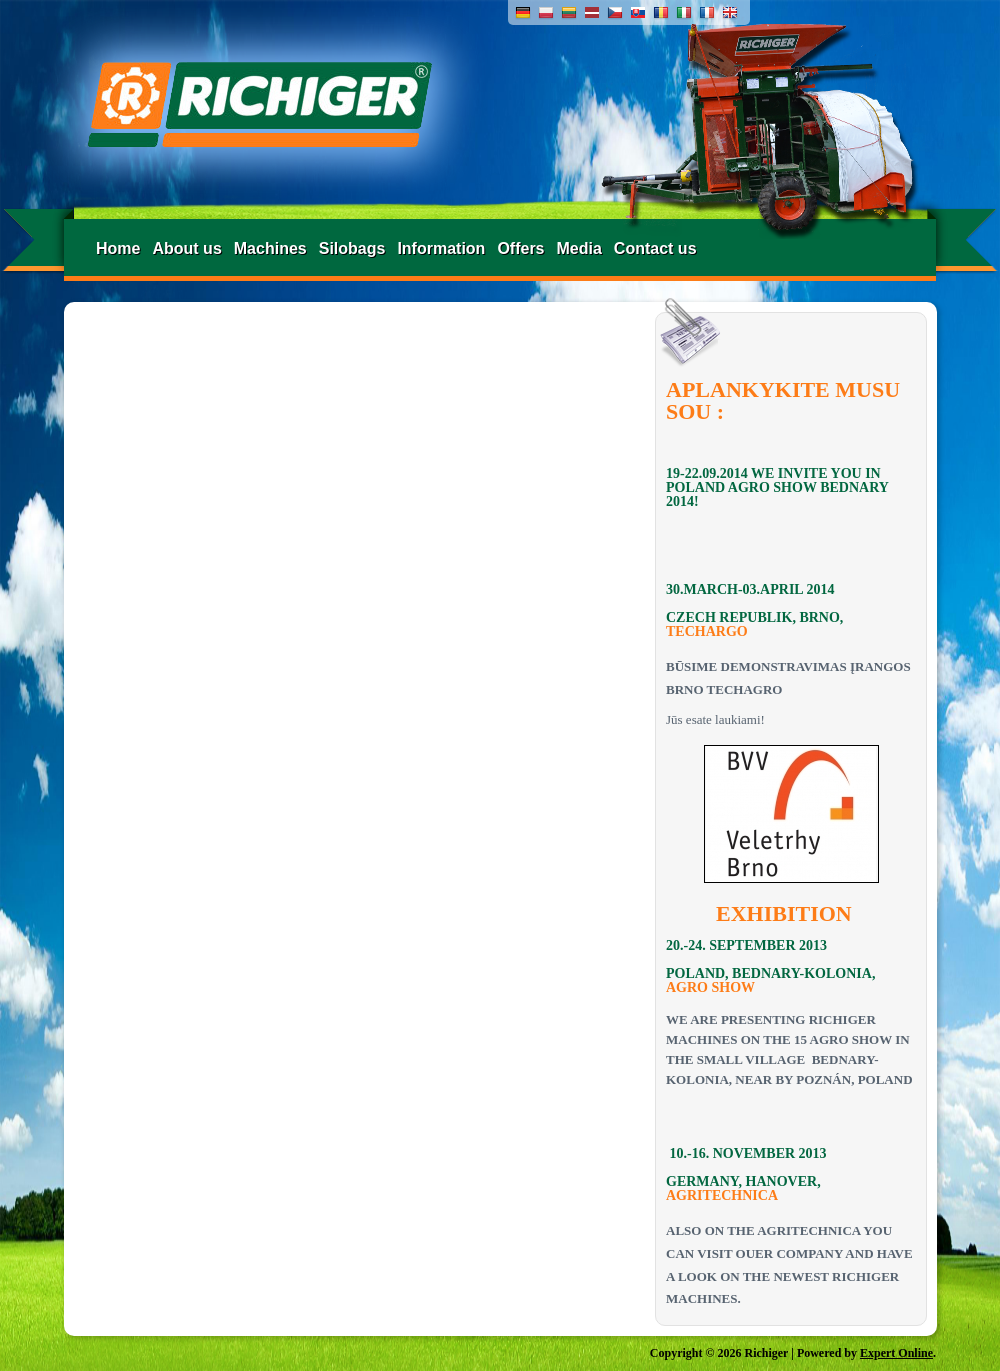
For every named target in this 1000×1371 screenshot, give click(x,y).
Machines (270, 248)
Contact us (655, 248)
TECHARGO (707, 631)
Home (118, 248)
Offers (520, 248)
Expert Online (896, 1353)
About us (186, 248)
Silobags (352, 248)
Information (441, 248)
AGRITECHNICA (722, 1195)
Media (579, 248)
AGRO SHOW (710, 987)
